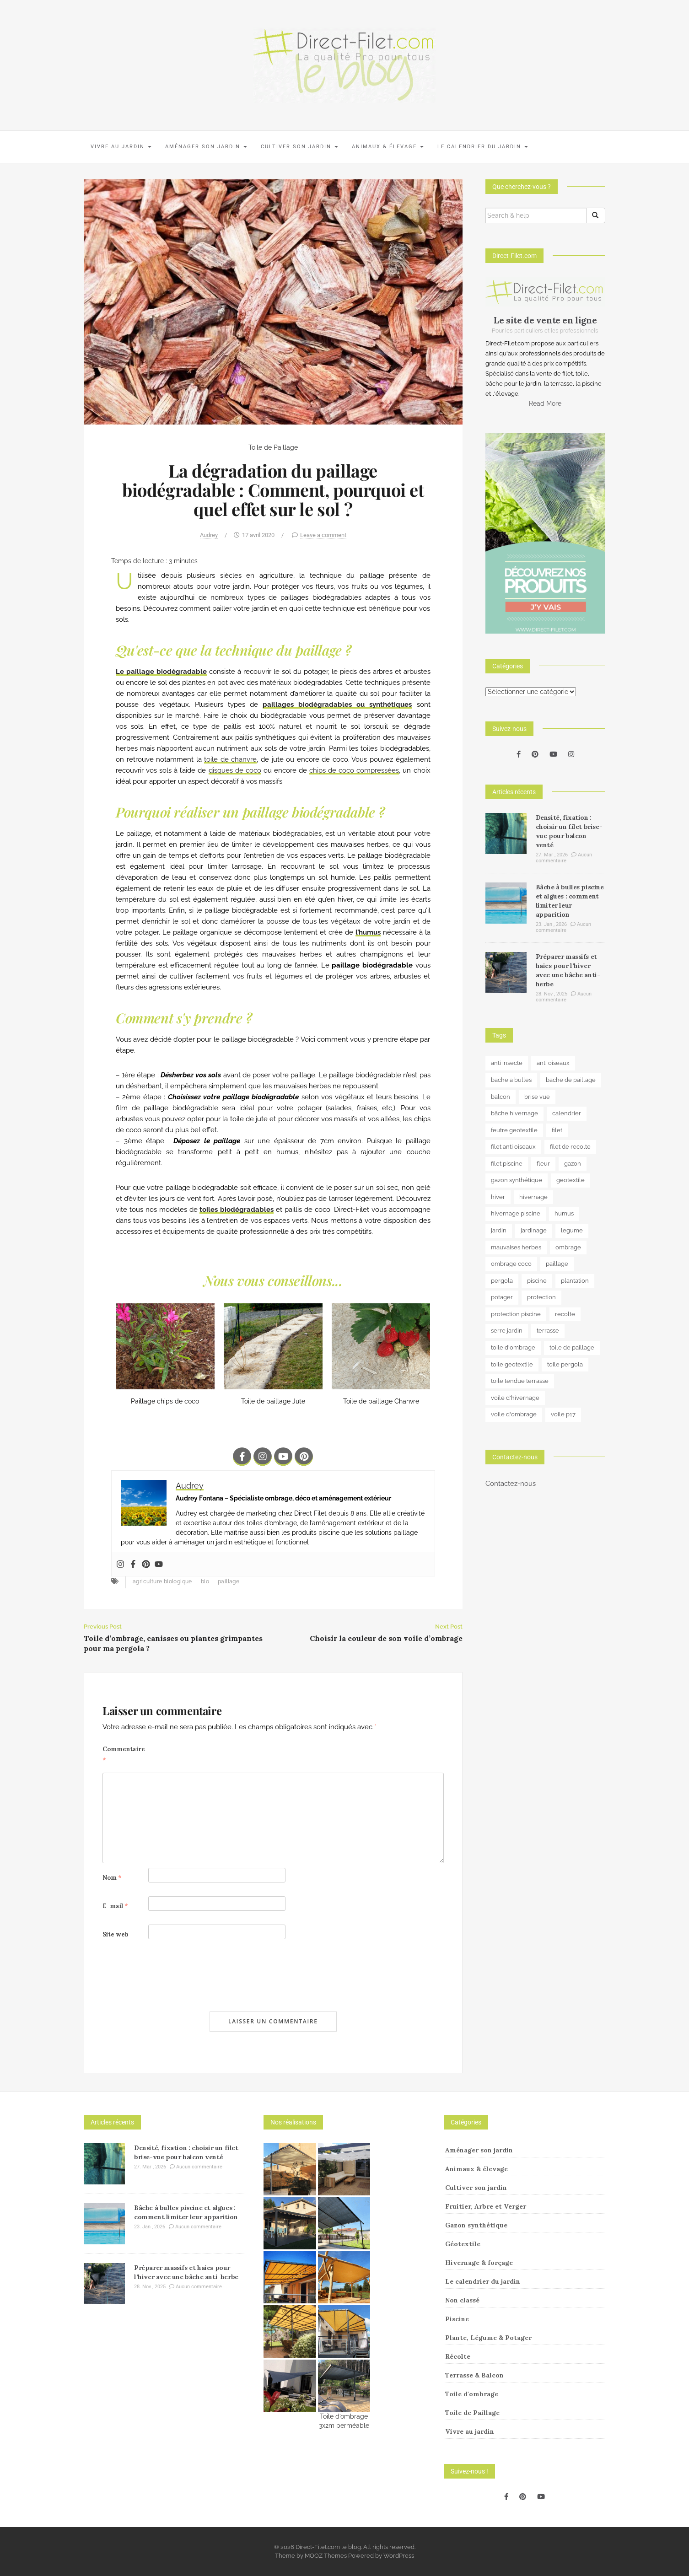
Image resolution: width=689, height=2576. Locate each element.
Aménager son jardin (206, 147)
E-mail (115, 1906)
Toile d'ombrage (471, 2394)
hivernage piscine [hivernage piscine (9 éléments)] (515, 1213)
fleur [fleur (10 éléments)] (543, 1163)
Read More (545, 403)
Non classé (462, 2300)
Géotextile (462, 2244)
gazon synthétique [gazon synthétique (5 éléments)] (516, 1180)
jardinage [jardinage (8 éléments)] (534, 1230)
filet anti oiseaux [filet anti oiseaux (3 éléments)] (513, 1146)
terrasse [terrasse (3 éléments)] (548, 1330)
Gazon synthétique (476, 2225)
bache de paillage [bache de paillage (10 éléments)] (571, 1079)
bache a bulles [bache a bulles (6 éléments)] (511, 1079)
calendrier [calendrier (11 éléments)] (566, 1113)
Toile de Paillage (273, 447)
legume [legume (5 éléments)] (572, 1230)
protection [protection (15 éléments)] (541, 1297)
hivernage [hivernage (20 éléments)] (533, 1197)
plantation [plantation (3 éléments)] (575, 1280)
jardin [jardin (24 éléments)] (498, 1230)
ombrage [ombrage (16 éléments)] (568, 1247)
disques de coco (235, 770)
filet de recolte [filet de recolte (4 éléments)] (570, 1146)
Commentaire (123, 1754)
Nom (112, 1878)
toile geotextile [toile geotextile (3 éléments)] (512, 1364)
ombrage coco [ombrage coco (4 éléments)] (511, 1263)
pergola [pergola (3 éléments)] (502, 1280)
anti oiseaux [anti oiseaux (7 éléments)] (553, 1062)
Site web (115, 1934)
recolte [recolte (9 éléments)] (565, 1314)
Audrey (209, 535)
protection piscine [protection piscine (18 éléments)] (516, 1314)
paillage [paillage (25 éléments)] (557, 1263)
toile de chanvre (230, 759)
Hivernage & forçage (479, 2263)
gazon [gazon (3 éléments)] (572, 1163)
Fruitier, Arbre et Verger (485, 2206)
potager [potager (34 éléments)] (502, 1297)
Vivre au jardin (121, 147)
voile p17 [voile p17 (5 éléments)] (563, 1414)
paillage (228, 1581)
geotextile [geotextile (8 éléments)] (570, 1180)
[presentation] (172, 1975)
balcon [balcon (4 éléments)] (500, 1096)
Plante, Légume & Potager (488, 2338)
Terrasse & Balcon (474, 2375)
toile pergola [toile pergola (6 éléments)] (565, 1364)
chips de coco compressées (354, 770)
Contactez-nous (510, 1483)
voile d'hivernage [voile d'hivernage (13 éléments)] (515, 1397)
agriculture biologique (162, 1581)
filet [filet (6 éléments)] (557, 1130)
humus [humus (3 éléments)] (564, 1213)
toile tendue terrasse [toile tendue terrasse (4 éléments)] (520, 1380)
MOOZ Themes (326, 2555)
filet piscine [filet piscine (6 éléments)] (506, 1163)
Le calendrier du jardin (482, 147)
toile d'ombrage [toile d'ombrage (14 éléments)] (513, 1347)
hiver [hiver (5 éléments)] (498, 1197)
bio (205, 1581)
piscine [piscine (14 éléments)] (537, 1280)
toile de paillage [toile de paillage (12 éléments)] (571, 1347)
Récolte (457, 2356)
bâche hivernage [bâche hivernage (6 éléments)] (514, 1113)
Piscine (457, 2319)
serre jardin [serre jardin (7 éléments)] (506, 1330)
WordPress (398, 2555)
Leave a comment (323, 535)
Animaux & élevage (388, 147)
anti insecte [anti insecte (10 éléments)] (506, 1062)
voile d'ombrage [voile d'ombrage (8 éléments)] (514, 1414)
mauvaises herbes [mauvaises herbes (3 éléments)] (516, 1247)
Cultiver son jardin (299, 147)
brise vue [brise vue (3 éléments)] (537, 1096)
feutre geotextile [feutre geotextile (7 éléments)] (514, 1130)
